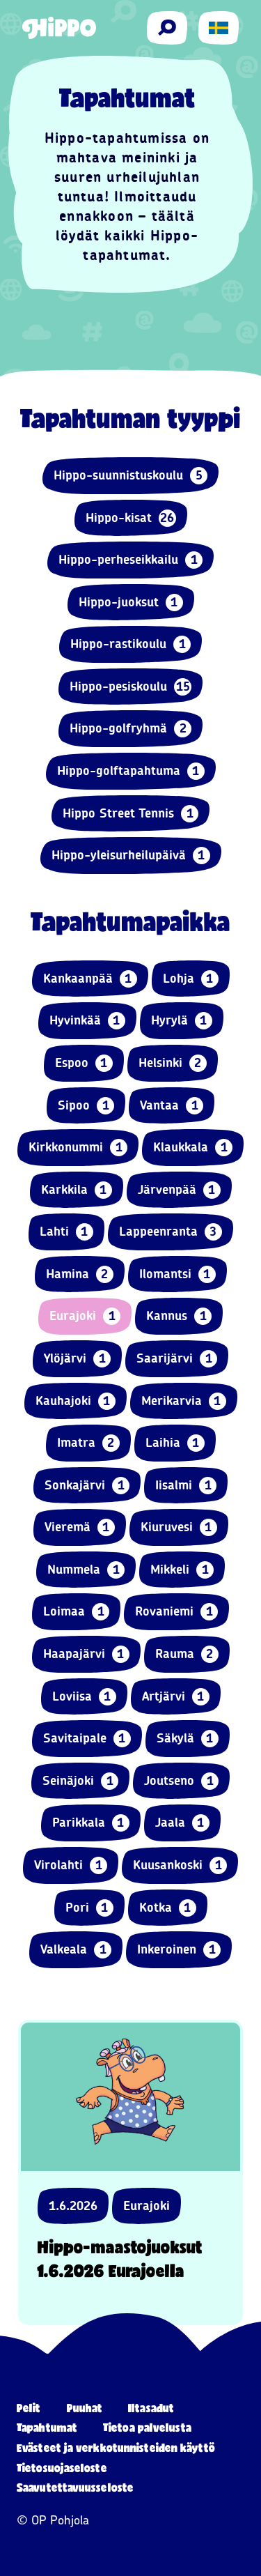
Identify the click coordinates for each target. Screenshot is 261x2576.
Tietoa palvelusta (147, 2427)
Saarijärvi (176, 1358)
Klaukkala (192, 1147)
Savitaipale (87, 1738)
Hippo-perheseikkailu (130, 560)
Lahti (66, 1232)
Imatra (88, 1443)
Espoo (84, 1063)
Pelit (29, 2408)
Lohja (191, 979)
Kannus (179, 1316)
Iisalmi (185, 1485)
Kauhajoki (75, 1401)
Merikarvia (183, 1401)
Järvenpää (179, 1190)
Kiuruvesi (179, 1527)
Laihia (175, 1443)
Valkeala (75, 1949)
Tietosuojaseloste (62, 2468)
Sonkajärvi (87, 1485)
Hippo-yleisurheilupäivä (131, 855)
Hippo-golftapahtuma (131, 771)
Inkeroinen (179, 1949)
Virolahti (70, 1865)
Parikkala (90, 1823)
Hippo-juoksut (131, 602)
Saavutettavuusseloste (75, 2487)
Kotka (167, 1908)
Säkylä (188, 1738)
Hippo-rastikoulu (130, 644)
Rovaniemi (176, 1611)
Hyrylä (181, 1020)
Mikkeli (182, 1570)
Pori (89, 1908)
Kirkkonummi (78, 1147)
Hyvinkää (87, 1020)
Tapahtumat (47, 2427)
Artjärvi (175, 1696)
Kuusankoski (180, 1865)
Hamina (79, 1274)
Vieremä (80, 1527)
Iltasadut (151, 2408)
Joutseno (181, 1781)
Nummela (86, 1570)
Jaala (182, 1823)
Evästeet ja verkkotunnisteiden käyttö (116, 2447)
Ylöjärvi (77, 1358)
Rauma (187, 1654)
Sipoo (86, 1105)
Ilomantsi (177, 1274)
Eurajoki (84, 1316)
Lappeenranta (170, 1232)
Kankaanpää (90, 979)
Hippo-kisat (131, 518)
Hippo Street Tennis (130, 813)
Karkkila (76, 1190)
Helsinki (173, 1063)
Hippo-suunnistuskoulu (130, 475)
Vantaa (171, 1105)
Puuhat (85, 2408)
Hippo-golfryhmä (130, 728)
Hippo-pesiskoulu (130, 687)
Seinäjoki (80, 1781)
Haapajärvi (86, 1654)
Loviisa (84, 1696)
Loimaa (76, 1611)
